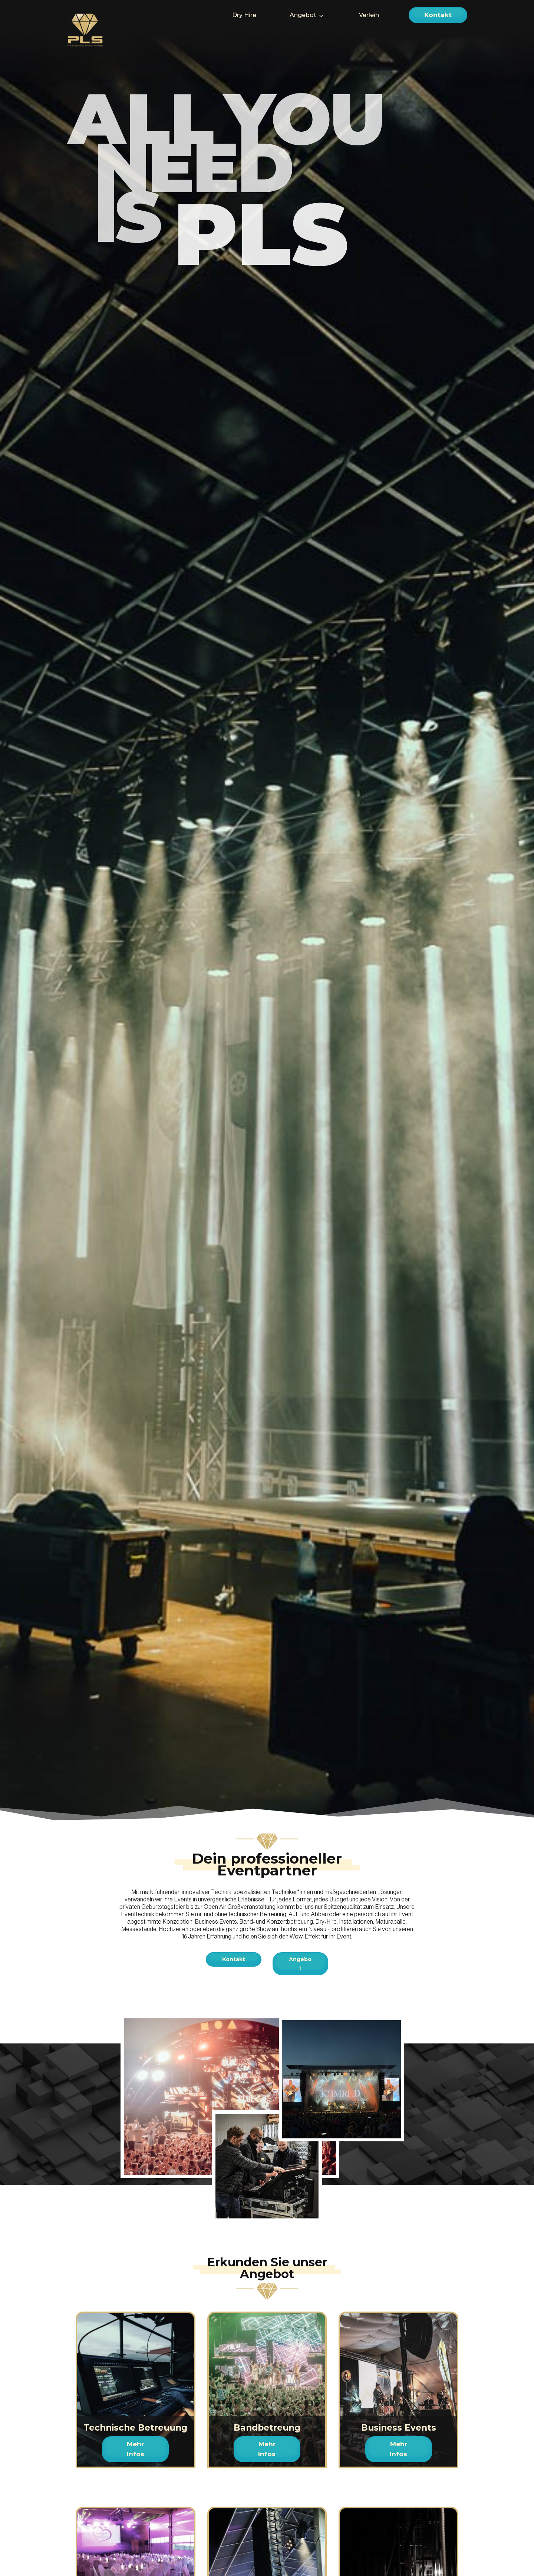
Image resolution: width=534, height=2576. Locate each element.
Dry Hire (244, 15)
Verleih (369, 15)
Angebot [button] (303, 15)
